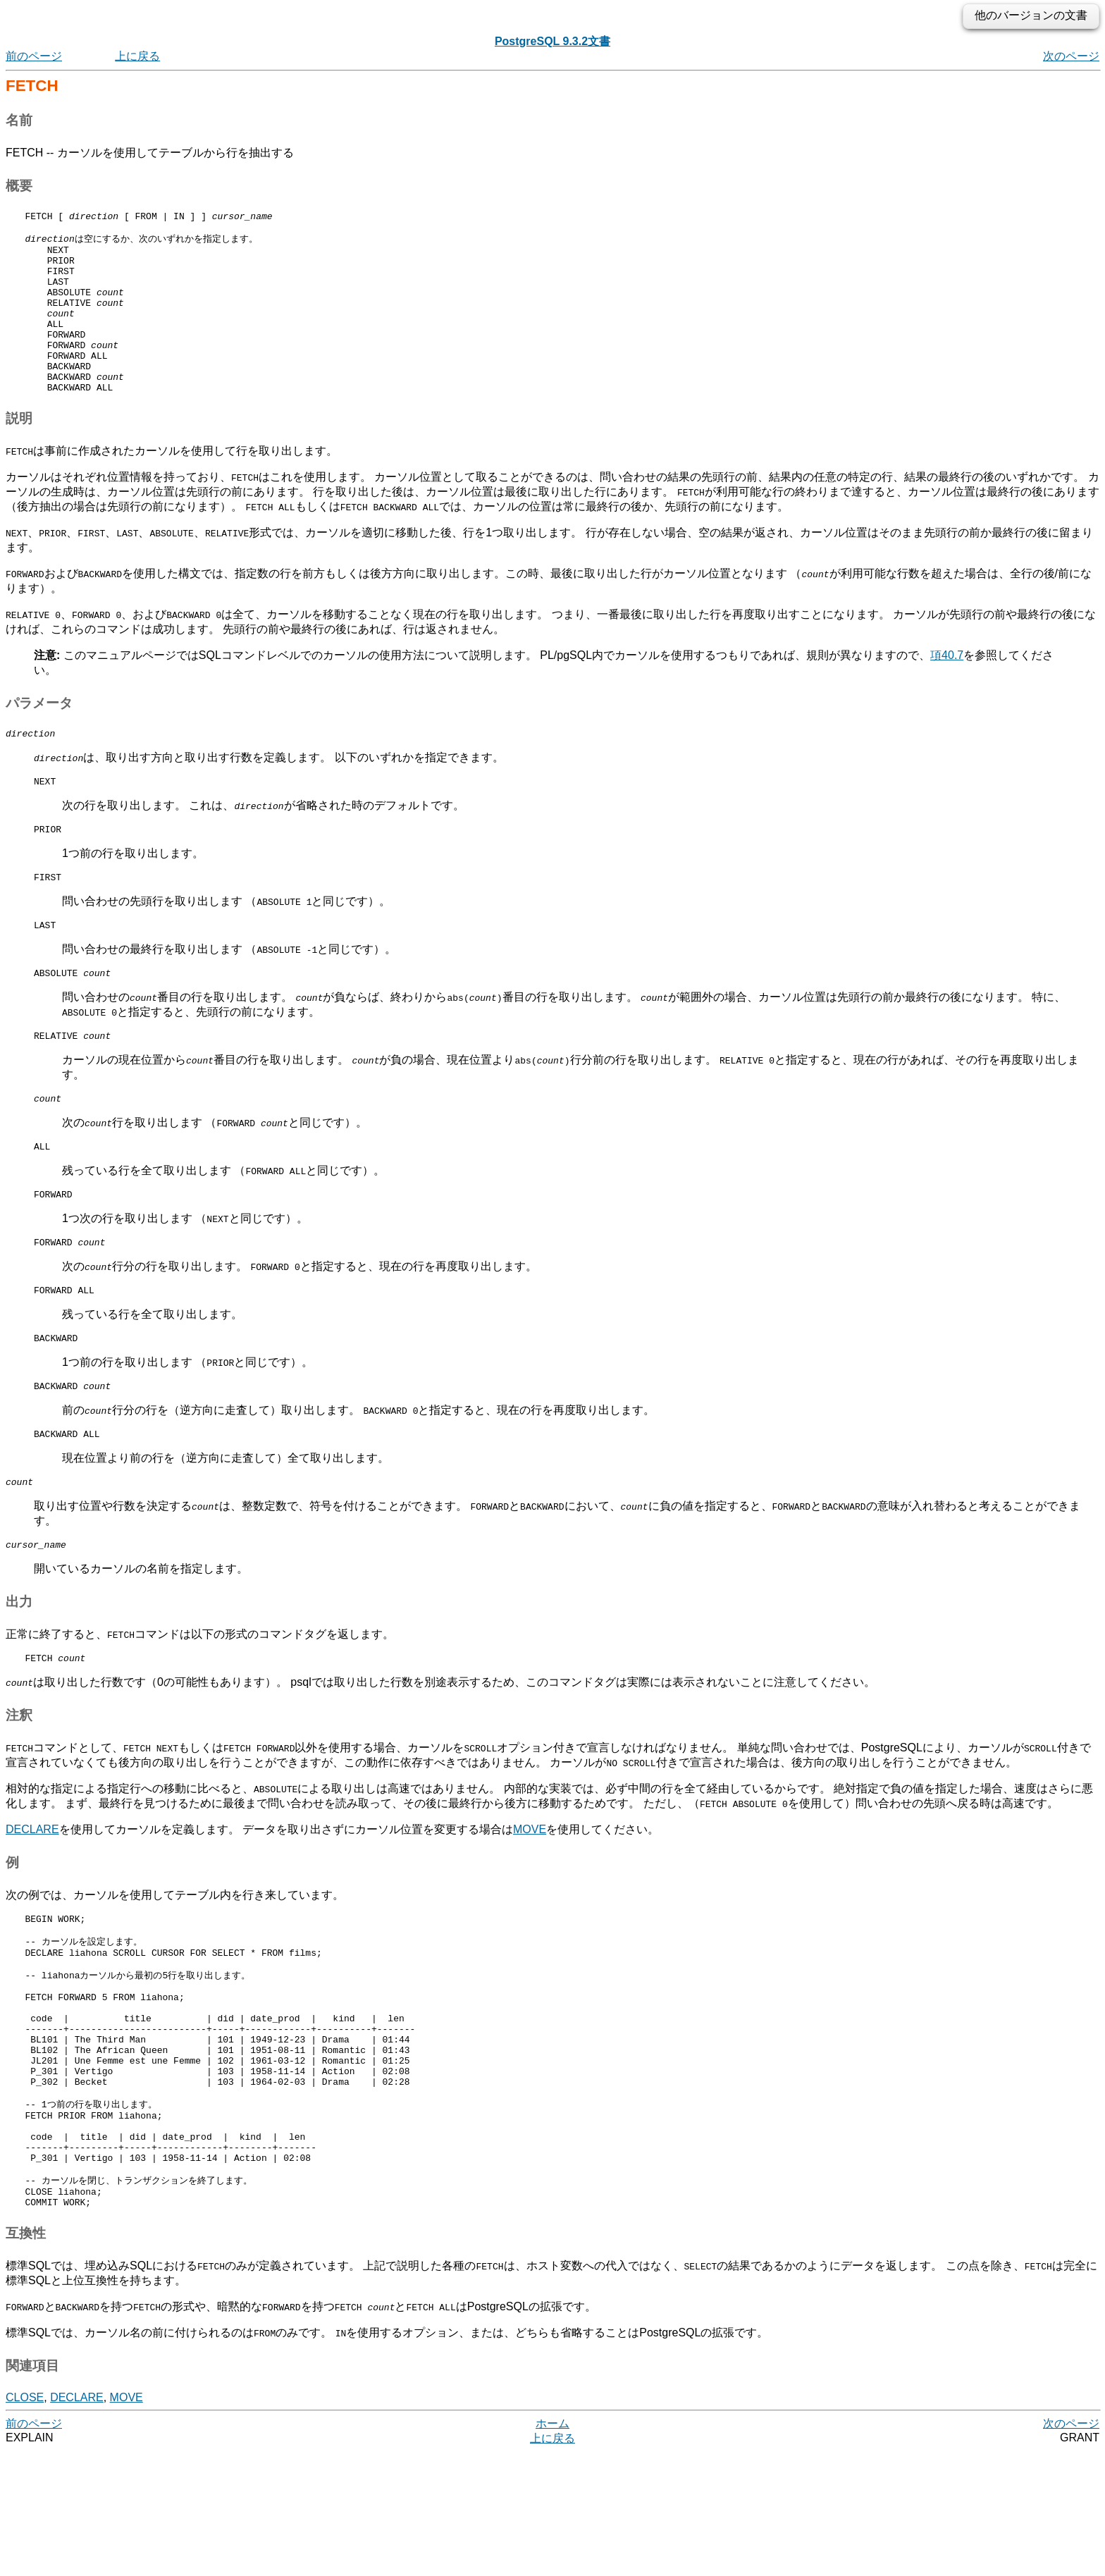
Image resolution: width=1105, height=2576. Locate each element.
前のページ (34, 56)
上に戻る (137, 56)
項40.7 (946, 690)
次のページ (1071, 56)
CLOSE (25, 2521)
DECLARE (32, 1902)
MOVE (529, 1902)
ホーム (552, 2547)
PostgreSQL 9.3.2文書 (552, 41)
